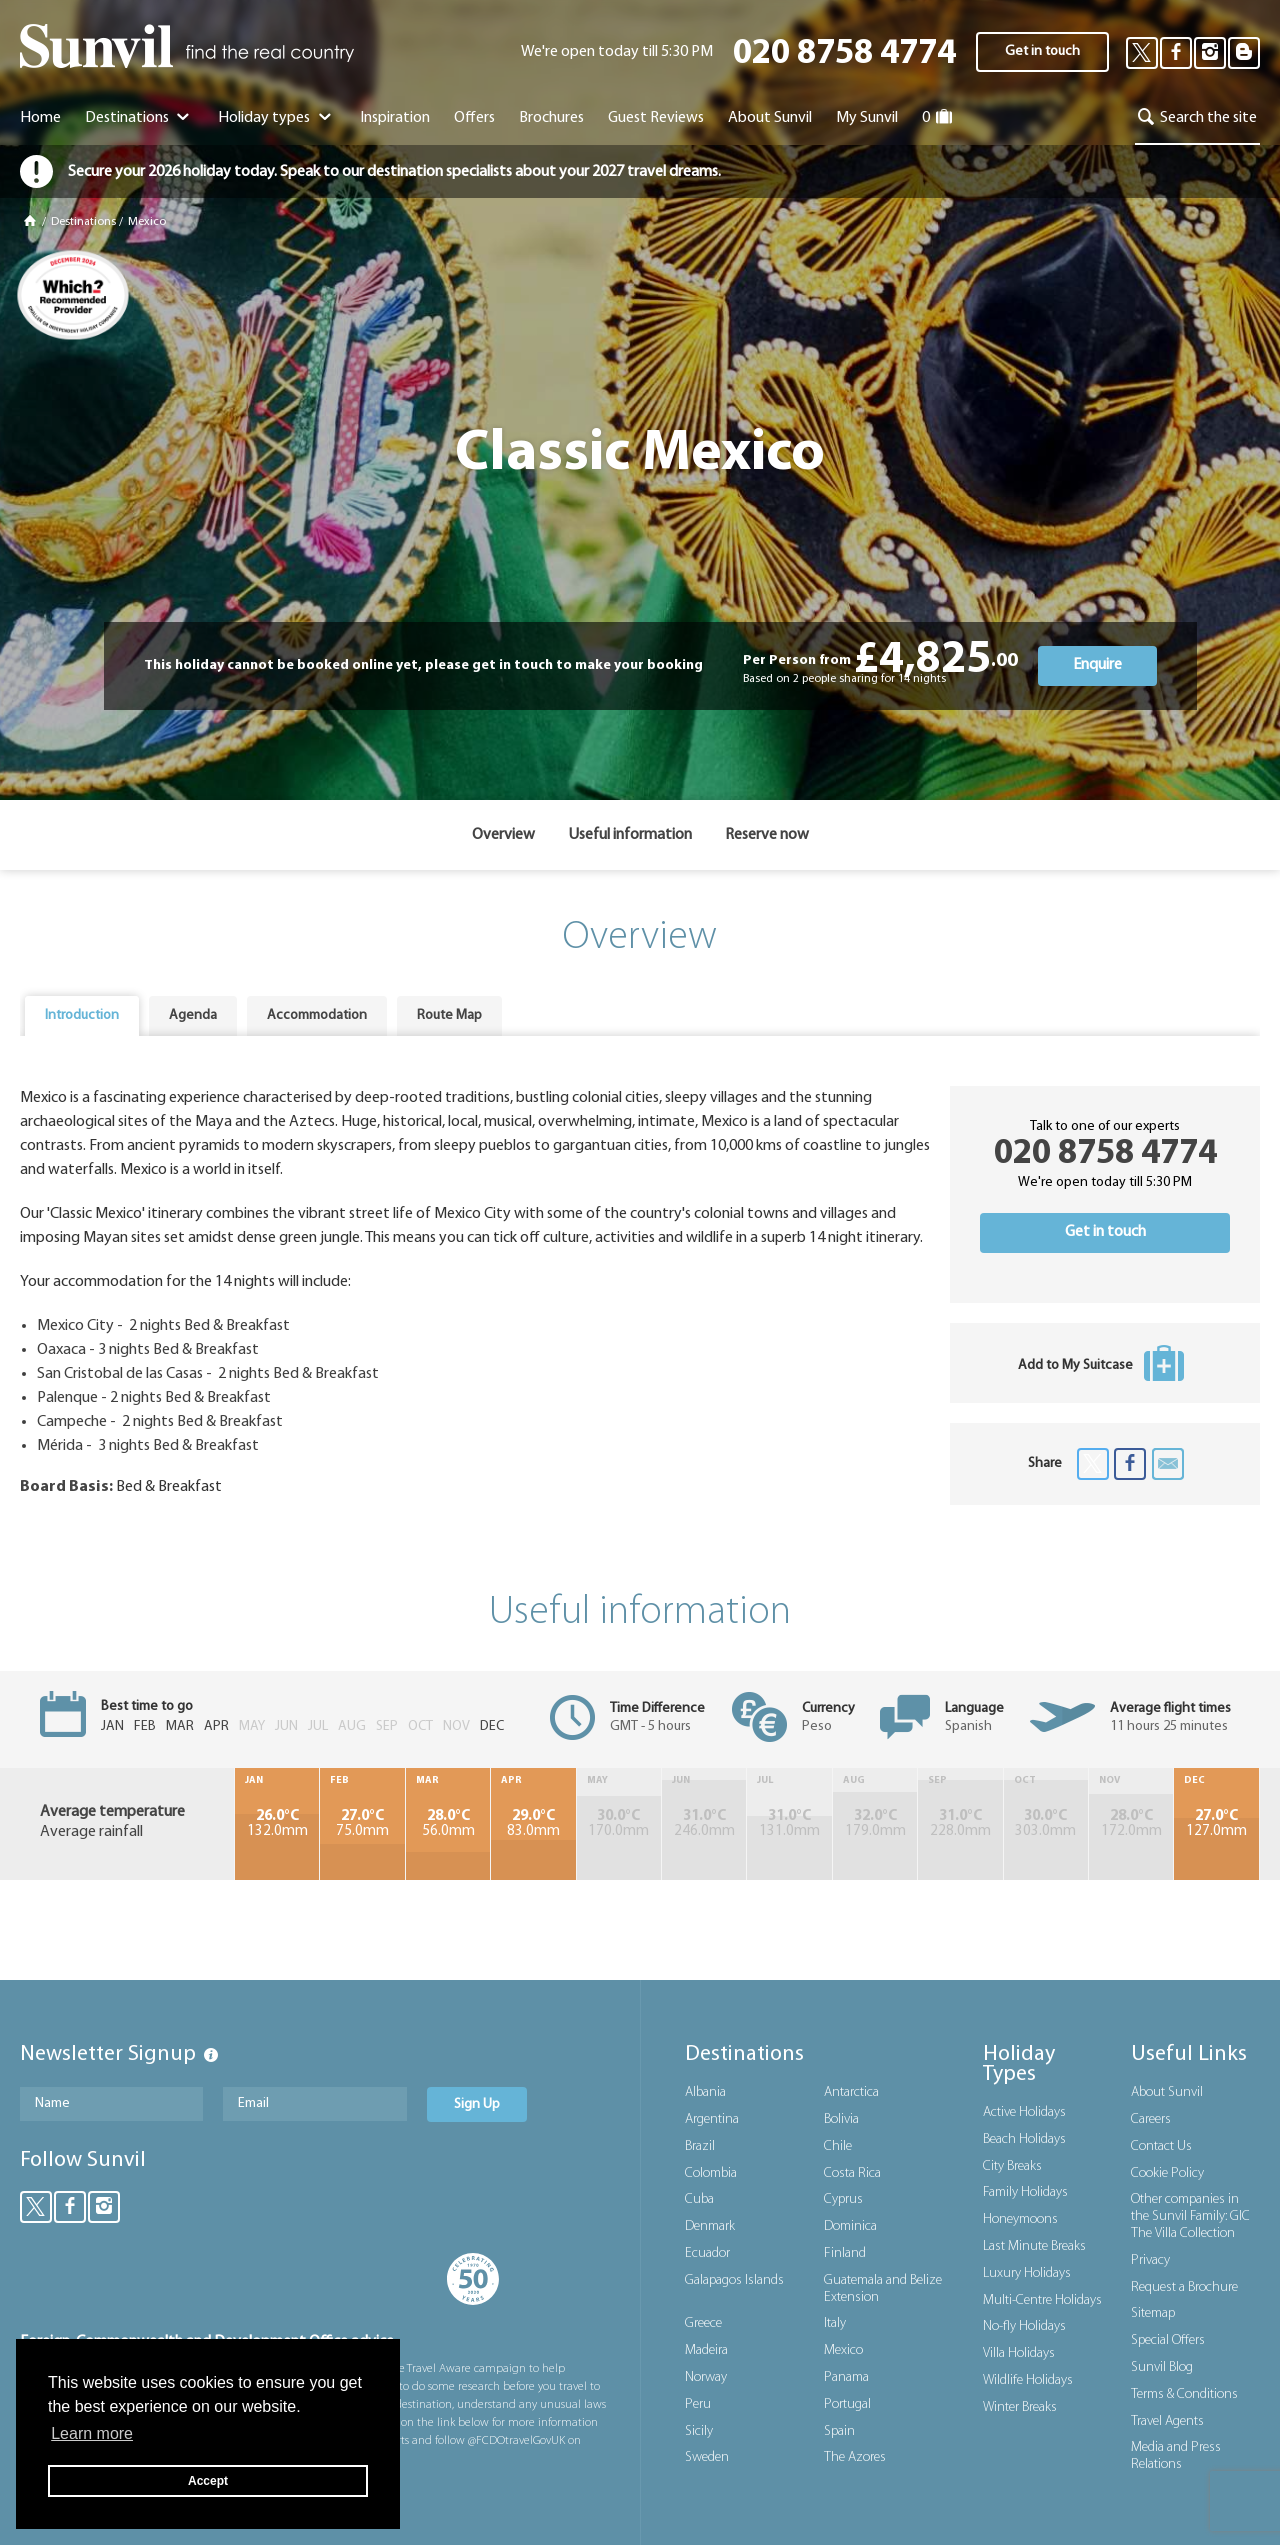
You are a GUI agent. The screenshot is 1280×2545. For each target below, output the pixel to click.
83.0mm (533, 1824)
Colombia (711, 2173)
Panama (846, 2377)
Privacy (1150, 2260)
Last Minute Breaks (1034, 2246)
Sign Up (477, 2104)
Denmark (710, 2226)
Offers (474, 118)
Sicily (699, 2431)
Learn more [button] (92, 2433)
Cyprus (843, 2199)
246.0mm (704, 1824)
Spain (839, 2431)
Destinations (139, 118)
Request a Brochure (1184, 2287)
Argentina (712, 2119)
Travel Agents (1167, 2421)
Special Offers (1168, 2340)
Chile (838, 2146)
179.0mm (875, 1824)
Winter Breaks (1020, 2407)
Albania (705, 2092)
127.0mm (1216, 1824)
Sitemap (1153, 2313)
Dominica (850, 2226)
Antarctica (851, 2092)
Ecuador (707, 2253)
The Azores (855, 2457)
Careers (1151, 2119)
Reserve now (767, 835)
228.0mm (960, 1824)
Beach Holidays (1024, 2139)
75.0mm (362, 1824)
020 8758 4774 (844, 54)
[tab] (82, 1016)
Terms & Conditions (1184, 2394)
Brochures (551, 118)
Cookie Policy (1167, 2173)
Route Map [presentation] (449, 1015)
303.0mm (1046, 1824)
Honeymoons (1020, 2219)
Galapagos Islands (734, 2280)
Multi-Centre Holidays (1042, 2300)
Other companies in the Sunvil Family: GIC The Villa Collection (1190, 2216)
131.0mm (789, 1824)
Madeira (706, 2350)
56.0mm (448, 1824)
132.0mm (277, 1824)
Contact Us (1161, 2146)
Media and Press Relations (1176, 2456)
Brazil (700, 2146)
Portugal (847, 2404)
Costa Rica (852, 2173)
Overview (503, 835)
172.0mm (1131, 1824)
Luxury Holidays (1027, 2273)
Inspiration (395, 118)
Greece (703, 2323)
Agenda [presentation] (193, 1015)
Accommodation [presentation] (317, 1015)
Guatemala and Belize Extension (883, 2289)
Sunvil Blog (1162, 2367)
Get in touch (1042, 51)
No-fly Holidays (1024, 2326)
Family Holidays (1025, 2192)
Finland (845, 2253)
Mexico (147, 222)
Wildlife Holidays (1028, 2380)
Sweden (707, 2457)
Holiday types (276, 118)
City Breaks (1012, 2166)
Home (40, 118)
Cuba (699, 2199)
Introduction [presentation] (82, 1015)
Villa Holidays (1019, 2353)
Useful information (630, 835)
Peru (698, 2404)
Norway (706, 2377)
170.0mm (619, 1824)
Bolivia (841, 2119)
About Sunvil (1167, 2092)
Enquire (1097, 665)
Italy (835, 2323)
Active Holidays (1024, 2112)
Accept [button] (208, 2481)
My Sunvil (867, 118)
